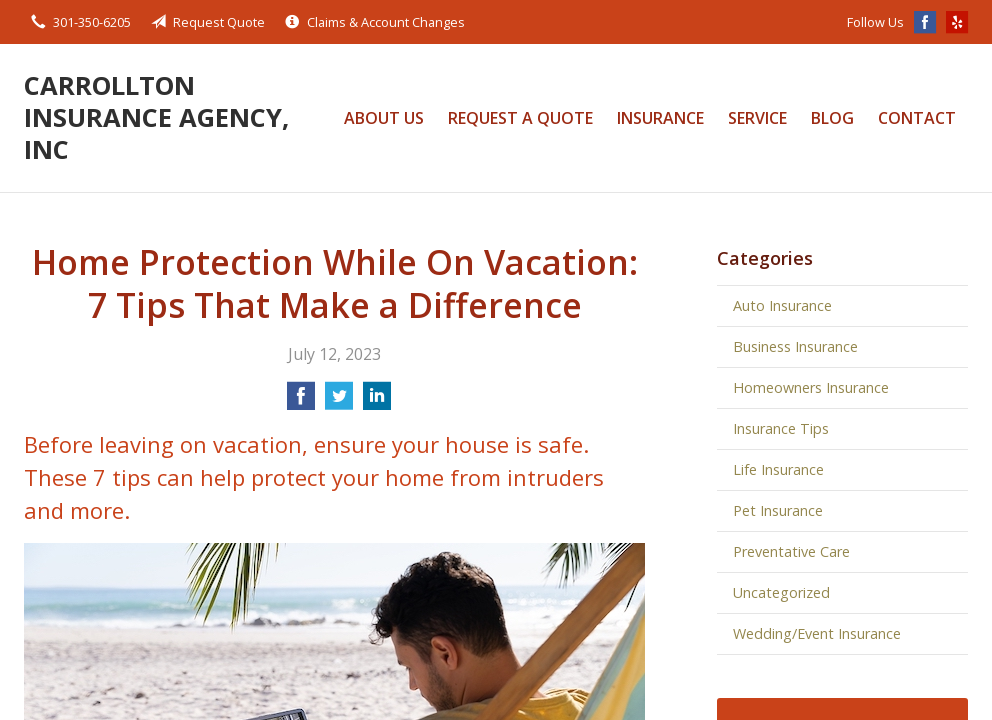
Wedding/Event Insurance (817, 633)
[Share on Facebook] (301, 402)
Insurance (660, 118)
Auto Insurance (782, 305)
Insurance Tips (781, 428)
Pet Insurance (778, 510)
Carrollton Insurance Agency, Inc (156, 117)
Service (757, 118)
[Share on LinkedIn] (377, 402)
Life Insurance (778, 469)
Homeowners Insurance (811, 387)
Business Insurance (795, 346)
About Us (384, 118)
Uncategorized (781, 592)
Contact (917, 118)
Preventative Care (791, 551)
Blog (832, 118)
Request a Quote (520, 118)
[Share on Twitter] (339, 402)
